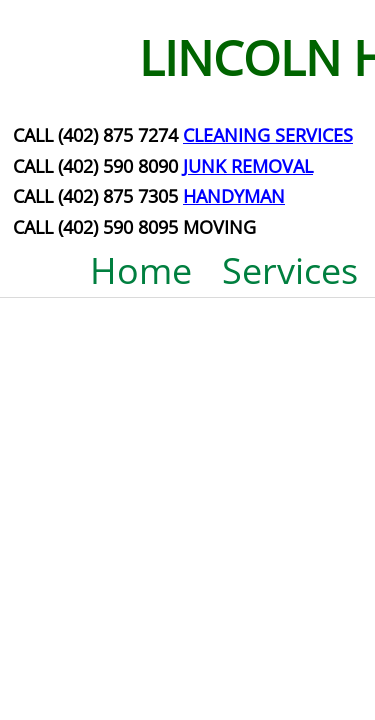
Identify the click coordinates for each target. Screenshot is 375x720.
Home (141, 270)
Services (290, 270)
